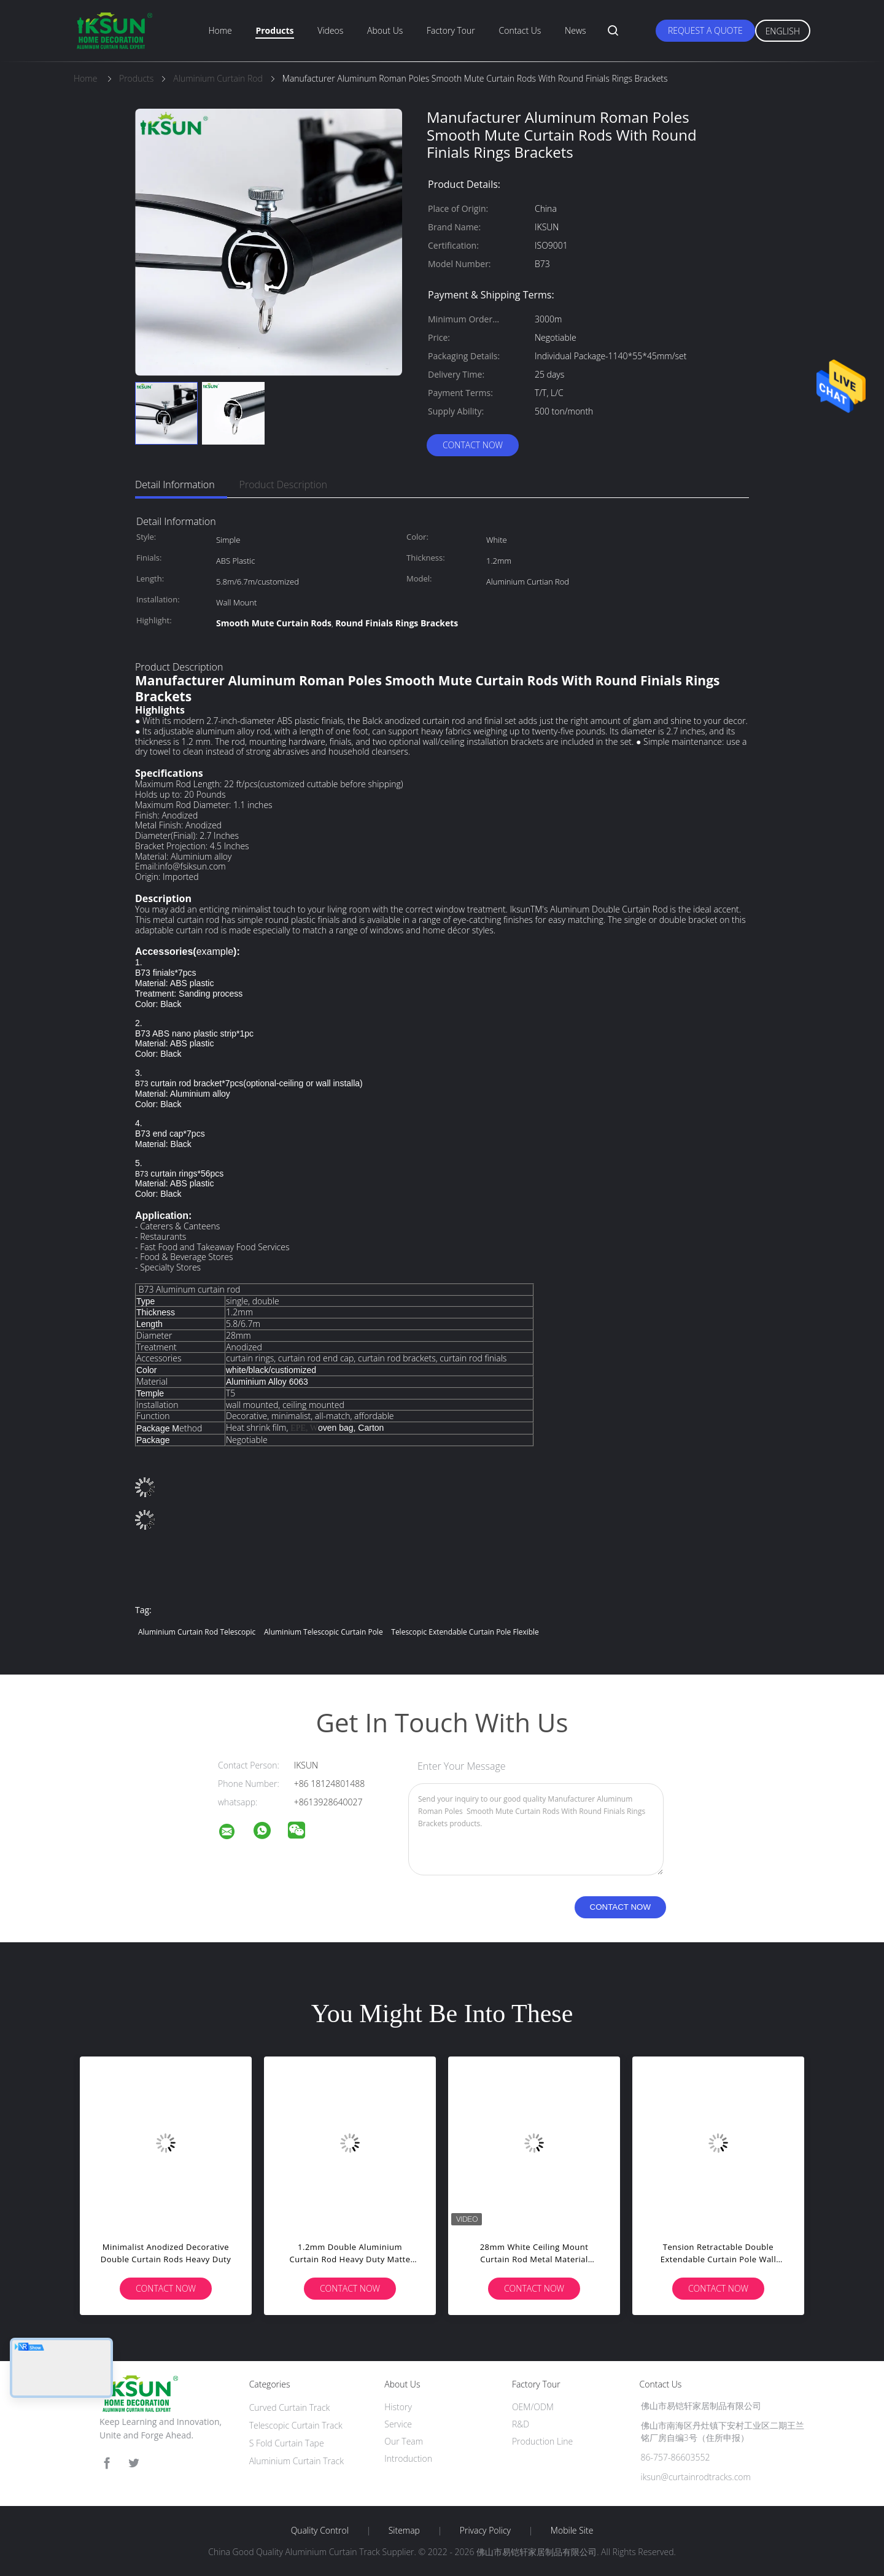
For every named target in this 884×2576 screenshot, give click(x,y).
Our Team (403, 2441)
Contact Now (473, 445)
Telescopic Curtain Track (296, 2425)
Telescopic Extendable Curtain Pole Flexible (465, 1632)
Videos (330, 30)
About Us (385, 30)
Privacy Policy (485, 2530)
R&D (520, 2424)
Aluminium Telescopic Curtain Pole (323, 1632)
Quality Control (320, 2530)
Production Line (542, 2441)
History (398, 2407)
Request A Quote (705, 30)
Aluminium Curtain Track (296, 2461)
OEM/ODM (533, 2407)
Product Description (283, 484)
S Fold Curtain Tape (286, 2443)
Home (219, 30)
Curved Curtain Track (289, 2407)
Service (398, 2424)
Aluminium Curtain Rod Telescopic (196, 1632)
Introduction (408, 2458)
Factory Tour (451, 30)
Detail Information (175, 484)
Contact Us (520, 30)
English (783, 31)
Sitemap (404, 2530)
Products (274, 30)
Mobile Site (572, 2530)
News (575, 30)
